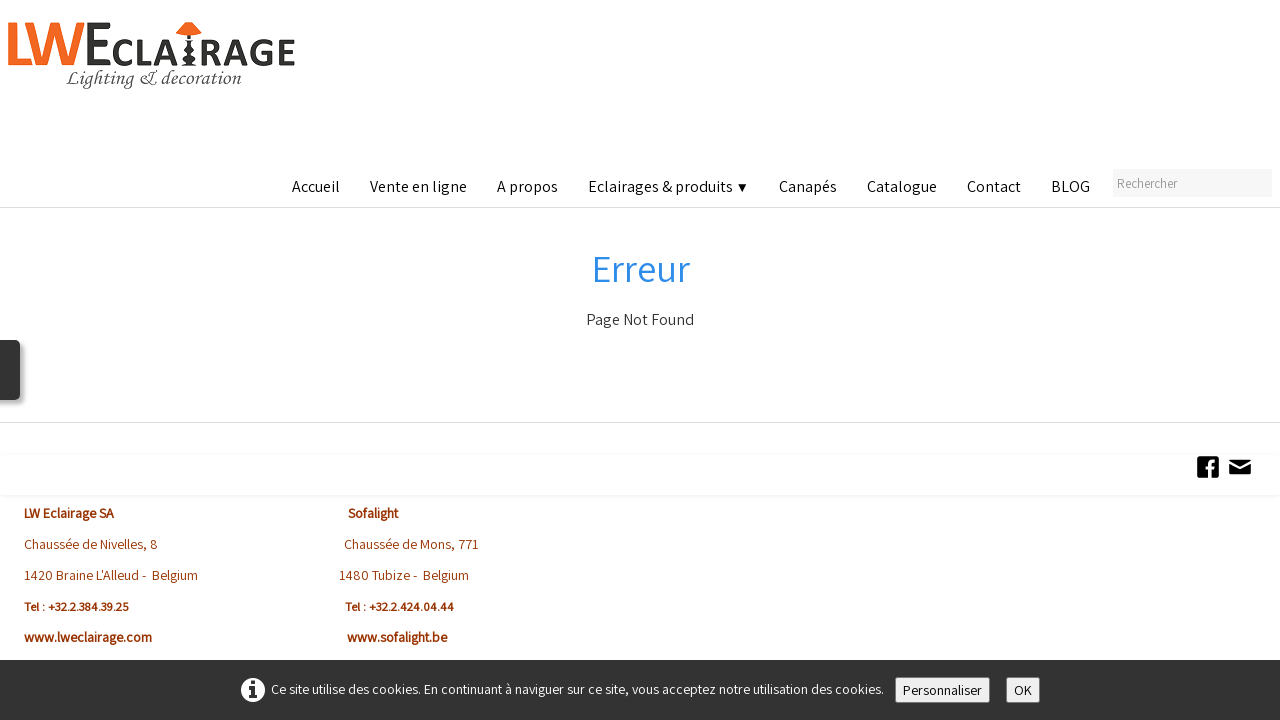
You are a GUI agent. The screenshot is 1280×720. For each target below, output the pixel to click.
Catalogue (902, 186)
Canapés (808, 186)
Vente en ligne (418, 186)
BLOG (1070, 186)
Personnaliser (942, 690)
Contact (994, 186)
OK (1023, 690)
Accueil (316, 186)
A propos (527, 186)
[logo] (156, 89)
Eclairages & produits (668, 186)
